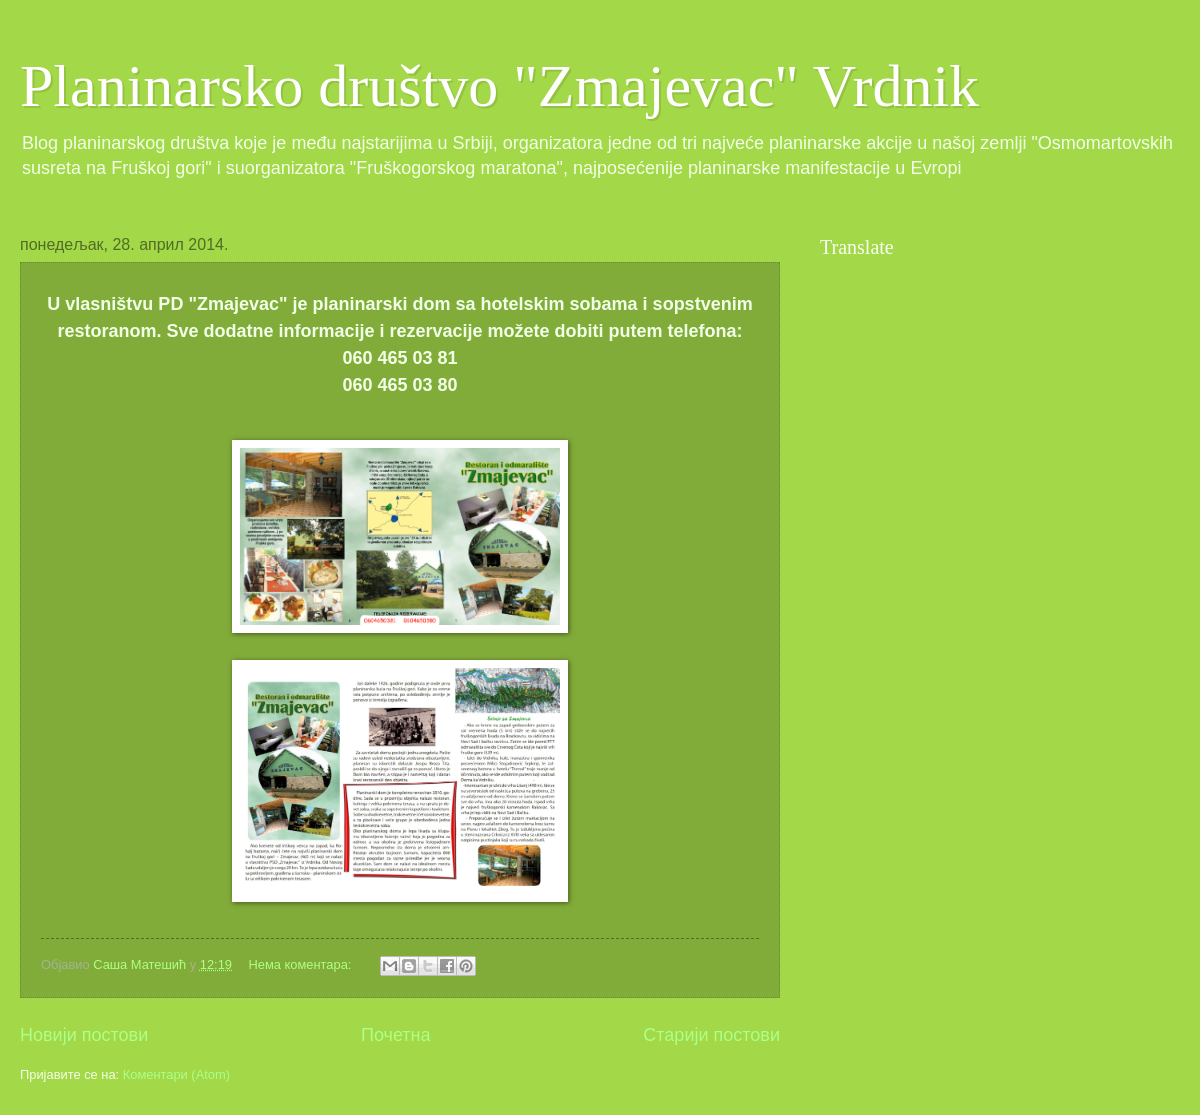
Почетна (396, 1035)
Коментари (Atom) (176, 1074)
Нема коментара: (301, 964)
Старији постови (711, 1035)
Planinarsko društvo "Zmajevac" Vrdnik (499, 86)
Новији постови (84, 1035)
